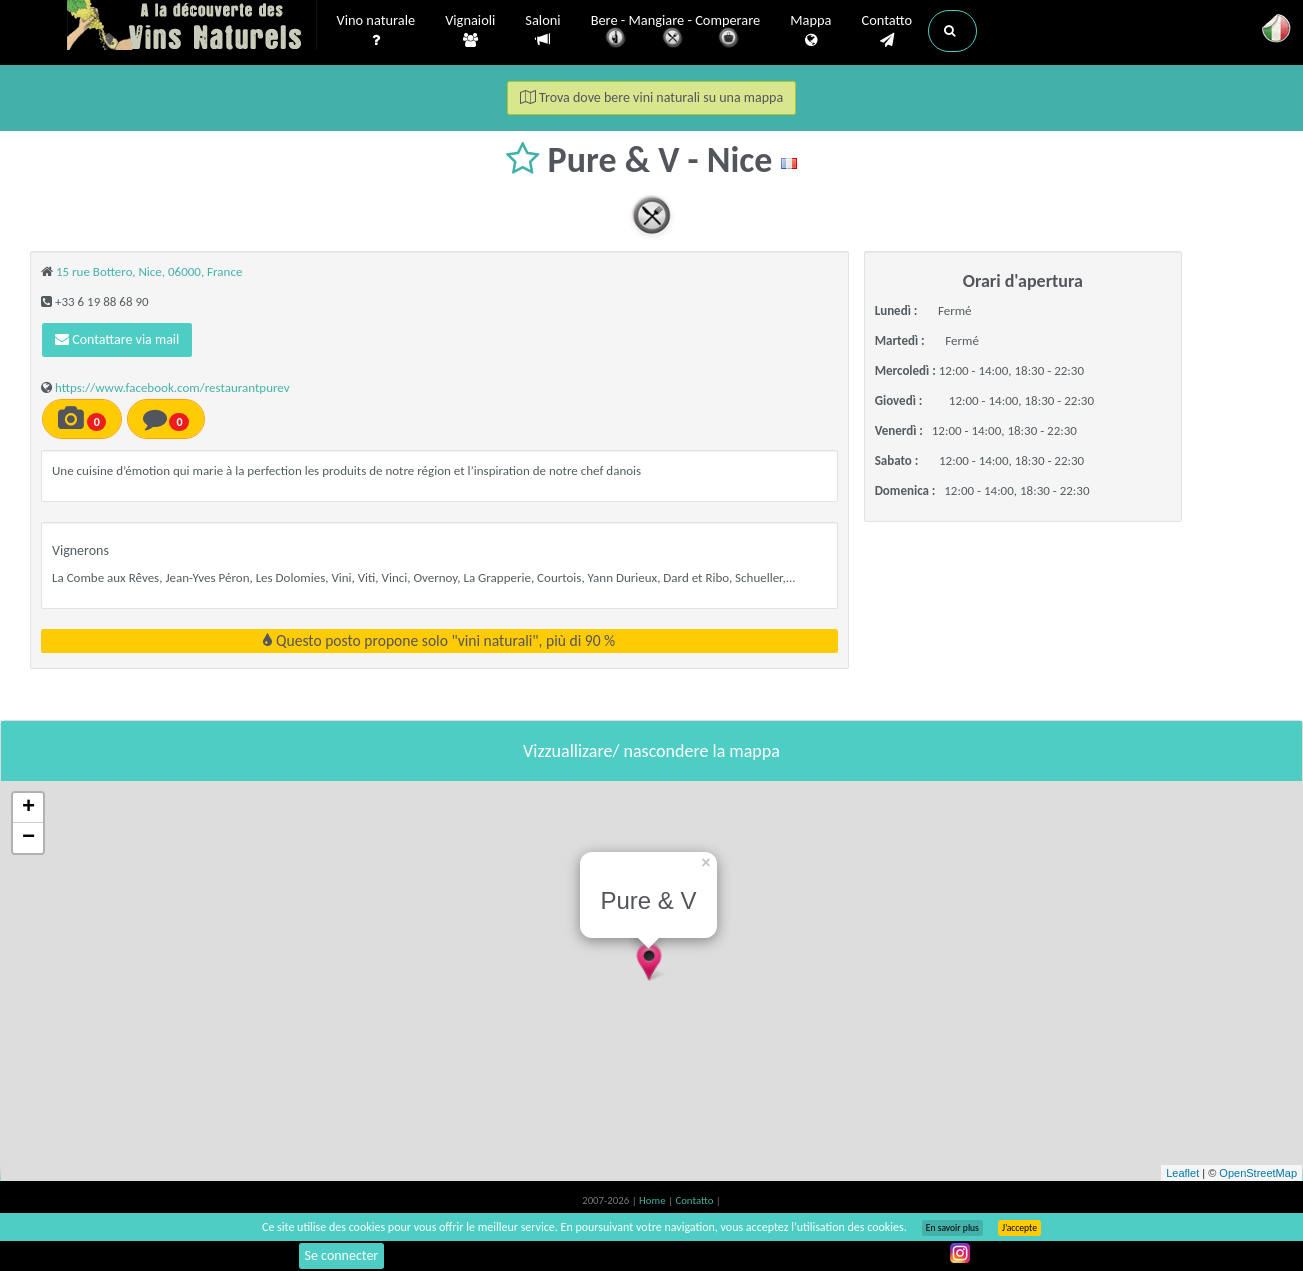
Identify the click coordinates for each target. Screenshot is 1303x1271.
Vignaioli (470, 31)
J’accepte (1019, 1228)
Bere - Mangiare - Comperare (676, 32)
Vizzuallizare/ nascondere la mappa (651, 751)
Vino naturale (376, 31)
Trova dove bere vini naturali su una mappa (651, 97)
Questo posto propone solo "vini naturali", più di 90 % (439, 640)
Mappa (810, 31)
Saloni (542, 30)
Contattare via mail (117, 339)
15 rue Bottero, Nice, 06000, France (149, 271)
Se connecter (342, 1255)
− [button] (28, 838)
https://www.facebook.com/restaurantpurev (172, 387)
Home (653, 1200)
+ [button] (28, 808)
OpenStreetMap (1258, 1173)
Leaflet (1182, 1173)
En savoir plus (952, 1228)
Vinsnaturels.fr (192, 27)
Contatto (886, 31)
